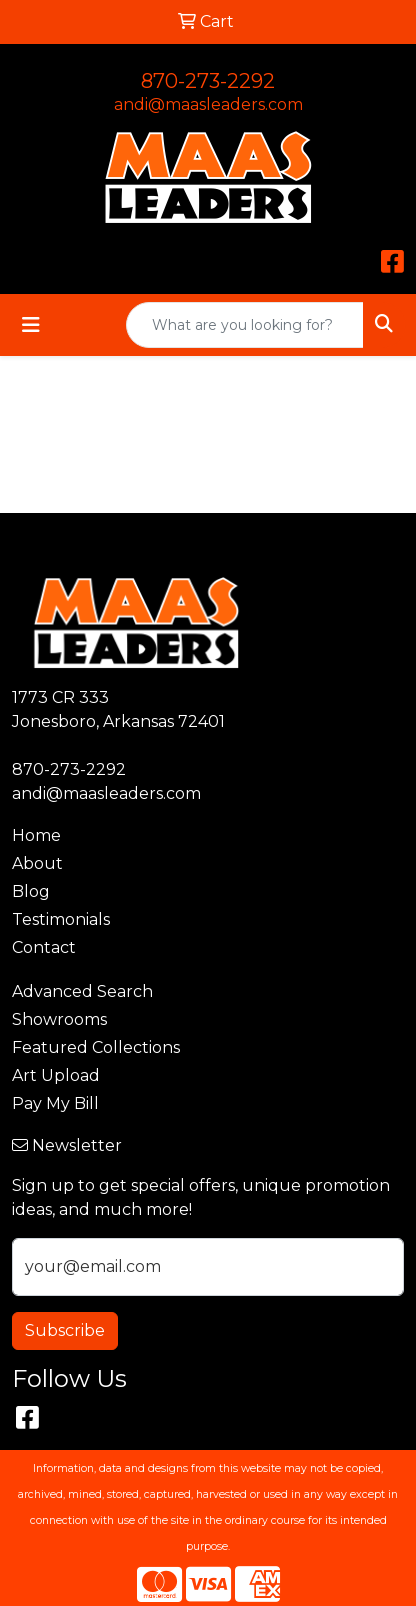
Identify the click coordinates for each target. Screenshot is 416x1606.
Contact (44, 947)
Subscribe (65, 1330)
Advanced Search (82, 991)
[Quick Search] (245, 325)
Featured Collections (96, 1047)
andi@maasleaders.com (208, 104)
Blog (31, 891)
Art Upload (56, 1075)
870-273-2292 (208, 81)
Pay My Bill (55, 1103)
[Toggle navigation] (31, 325)
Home (36, 835)
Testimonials (61, 919)
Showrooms (59, 1019)
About (37, 863)
